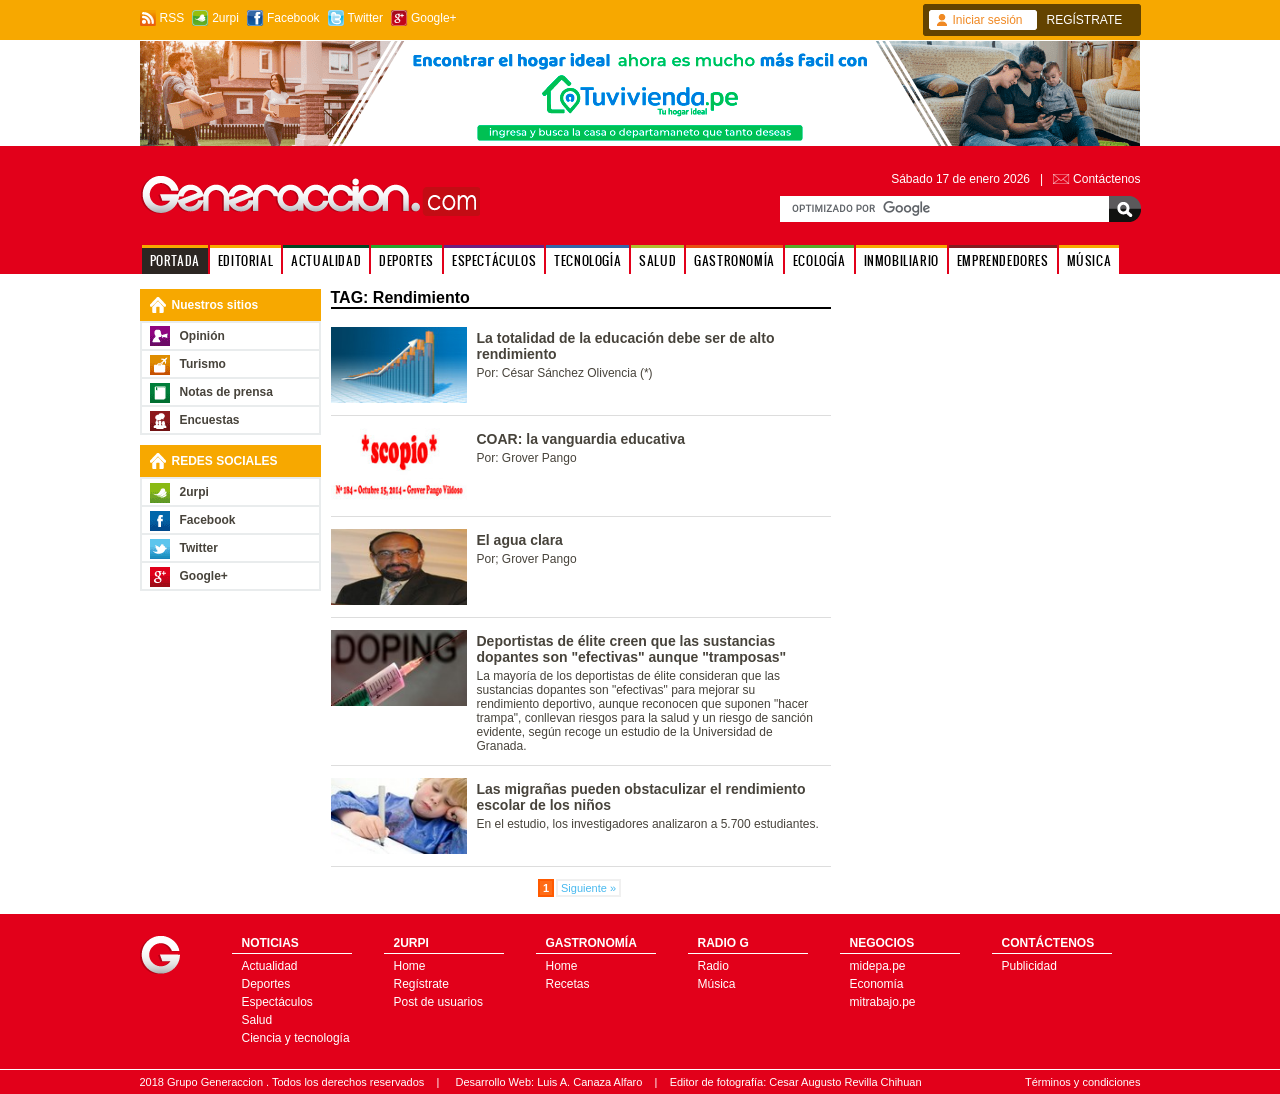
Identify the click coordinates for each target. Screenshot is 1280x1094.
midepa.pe (878, 966)
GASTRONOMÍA (734, 260)
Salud (257, 1020)
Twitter (365, 18)
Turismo (203, 364)
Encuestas (210, 420)
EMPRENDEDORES (1003, 260)
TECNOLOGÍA (587, 260)
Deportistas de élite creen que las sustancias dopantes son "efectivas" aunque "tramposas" (632, 649)
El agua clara (520, 540)
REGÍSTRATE (1085, 20)
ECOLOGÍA (819, 260)
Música (717, 984)
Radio (713, 966)
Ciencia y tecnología (296, 1038)
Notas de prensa (226, 392)
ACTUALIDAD (326, 260)
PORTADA (175, 260)
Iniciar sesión (988, 20)
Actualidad (270, 966)
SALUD (657, 260)
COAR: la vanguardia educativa (581, 439)
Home (410, 966)
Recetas (568, 984)
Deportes (266, 984)
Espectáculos (277, 1002)
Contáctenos (1106, 179)
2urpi (225, 18)
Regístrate (421, 984)
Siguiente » (588, 888)
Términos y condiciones (1083, 1082)
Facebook (293, 18)
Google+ (434, 18)
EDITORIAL (245, 260)
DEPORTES (406, 260)
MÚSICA (1089, 260)
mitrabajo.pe (883, 1002)
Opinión (202, 336)
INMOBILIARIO (901, 260)
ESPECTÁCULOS (494, 260)
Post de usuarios (438, 1002)
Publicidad (1029, 966)
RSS (172, 18)
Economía (877, 984)
